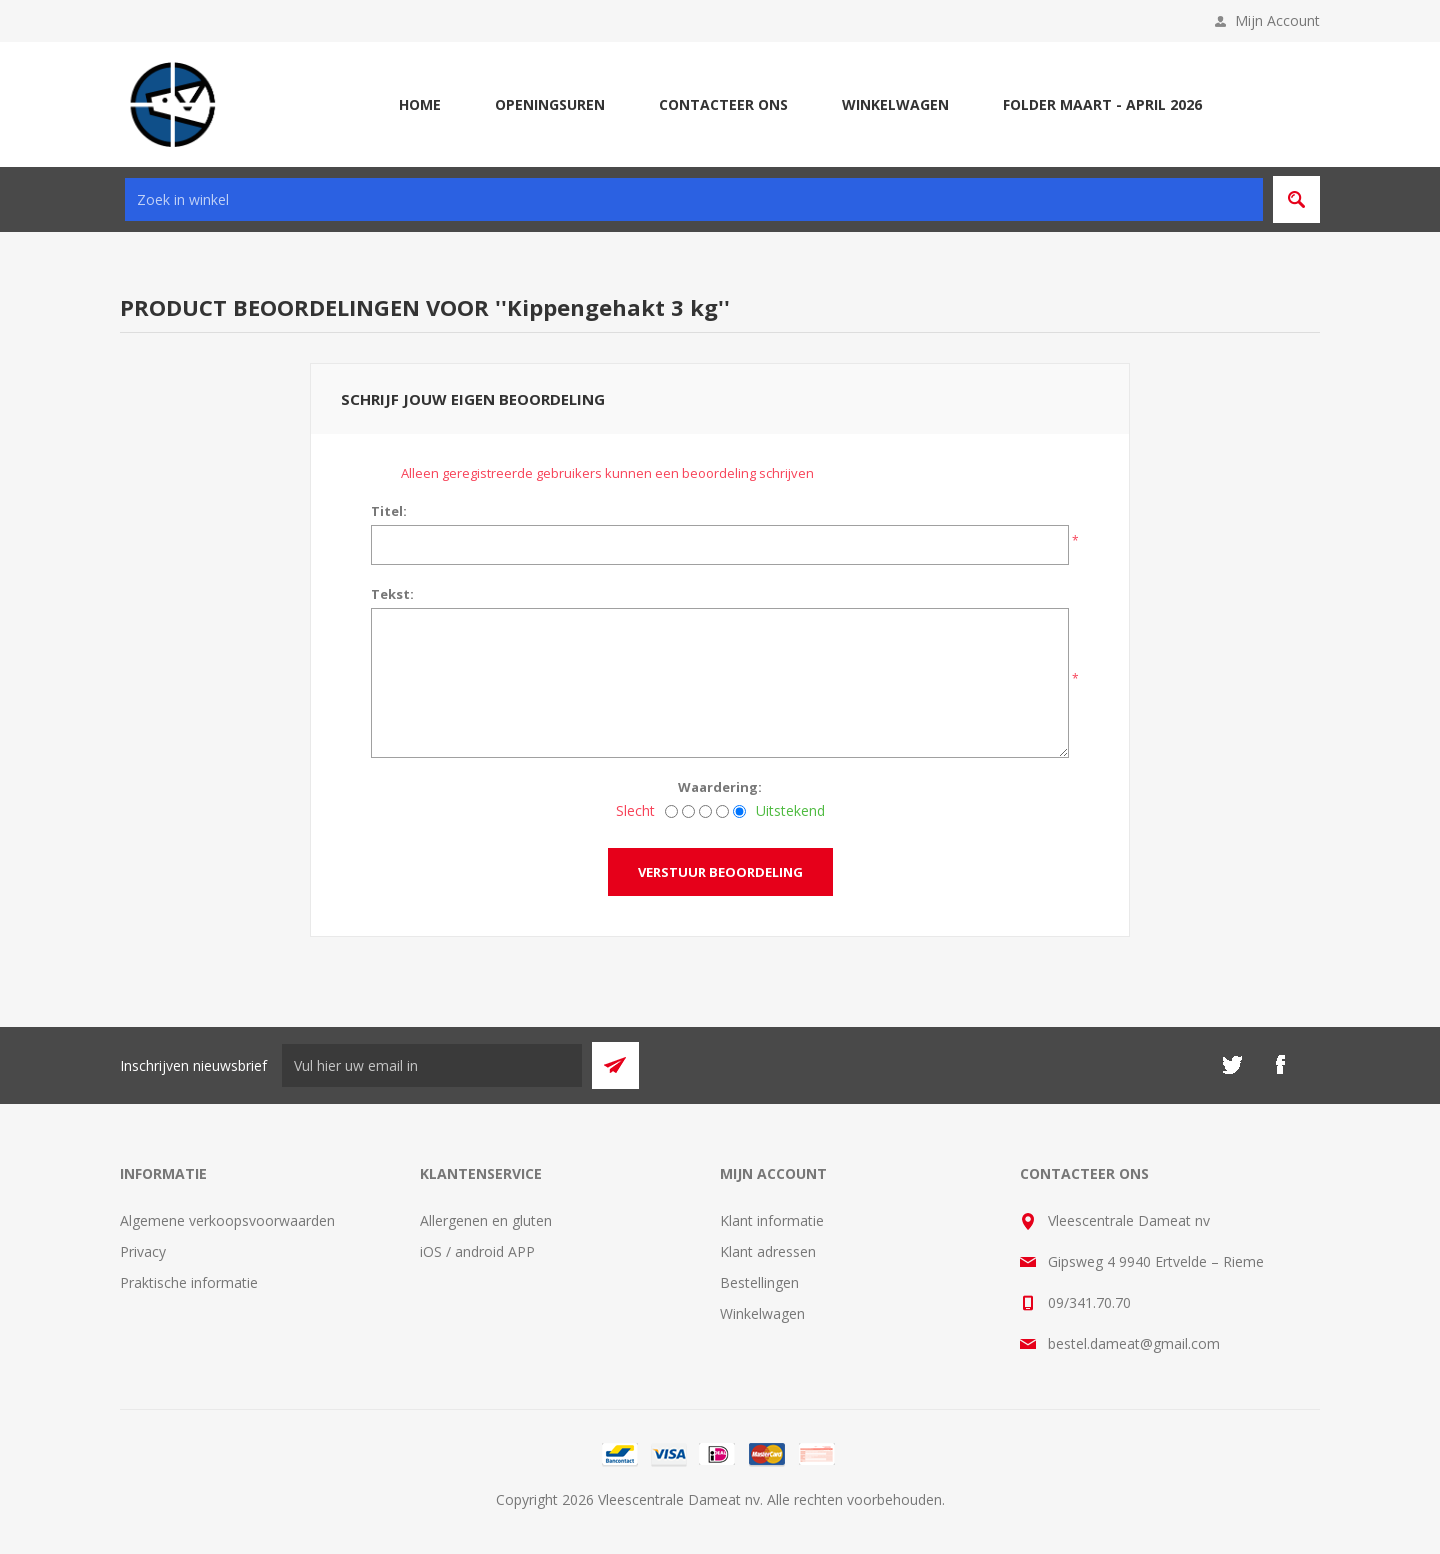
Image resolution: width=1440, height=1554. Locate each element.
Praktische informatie (189, 1282)
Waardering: (720, 787)
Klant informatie (772, 1220)
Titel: (389, 511)
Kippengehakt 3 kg (612, 307)
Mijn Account (1277, 20)
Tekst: (392, 594)
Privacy (143, 1251)
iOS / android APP (477, 1251)
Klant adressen (768, 1251)
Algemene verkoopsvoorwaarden (227, 1220)
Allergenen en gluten (486, 1220)
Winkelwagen (762, 1313)
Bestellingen (759, 1282)
